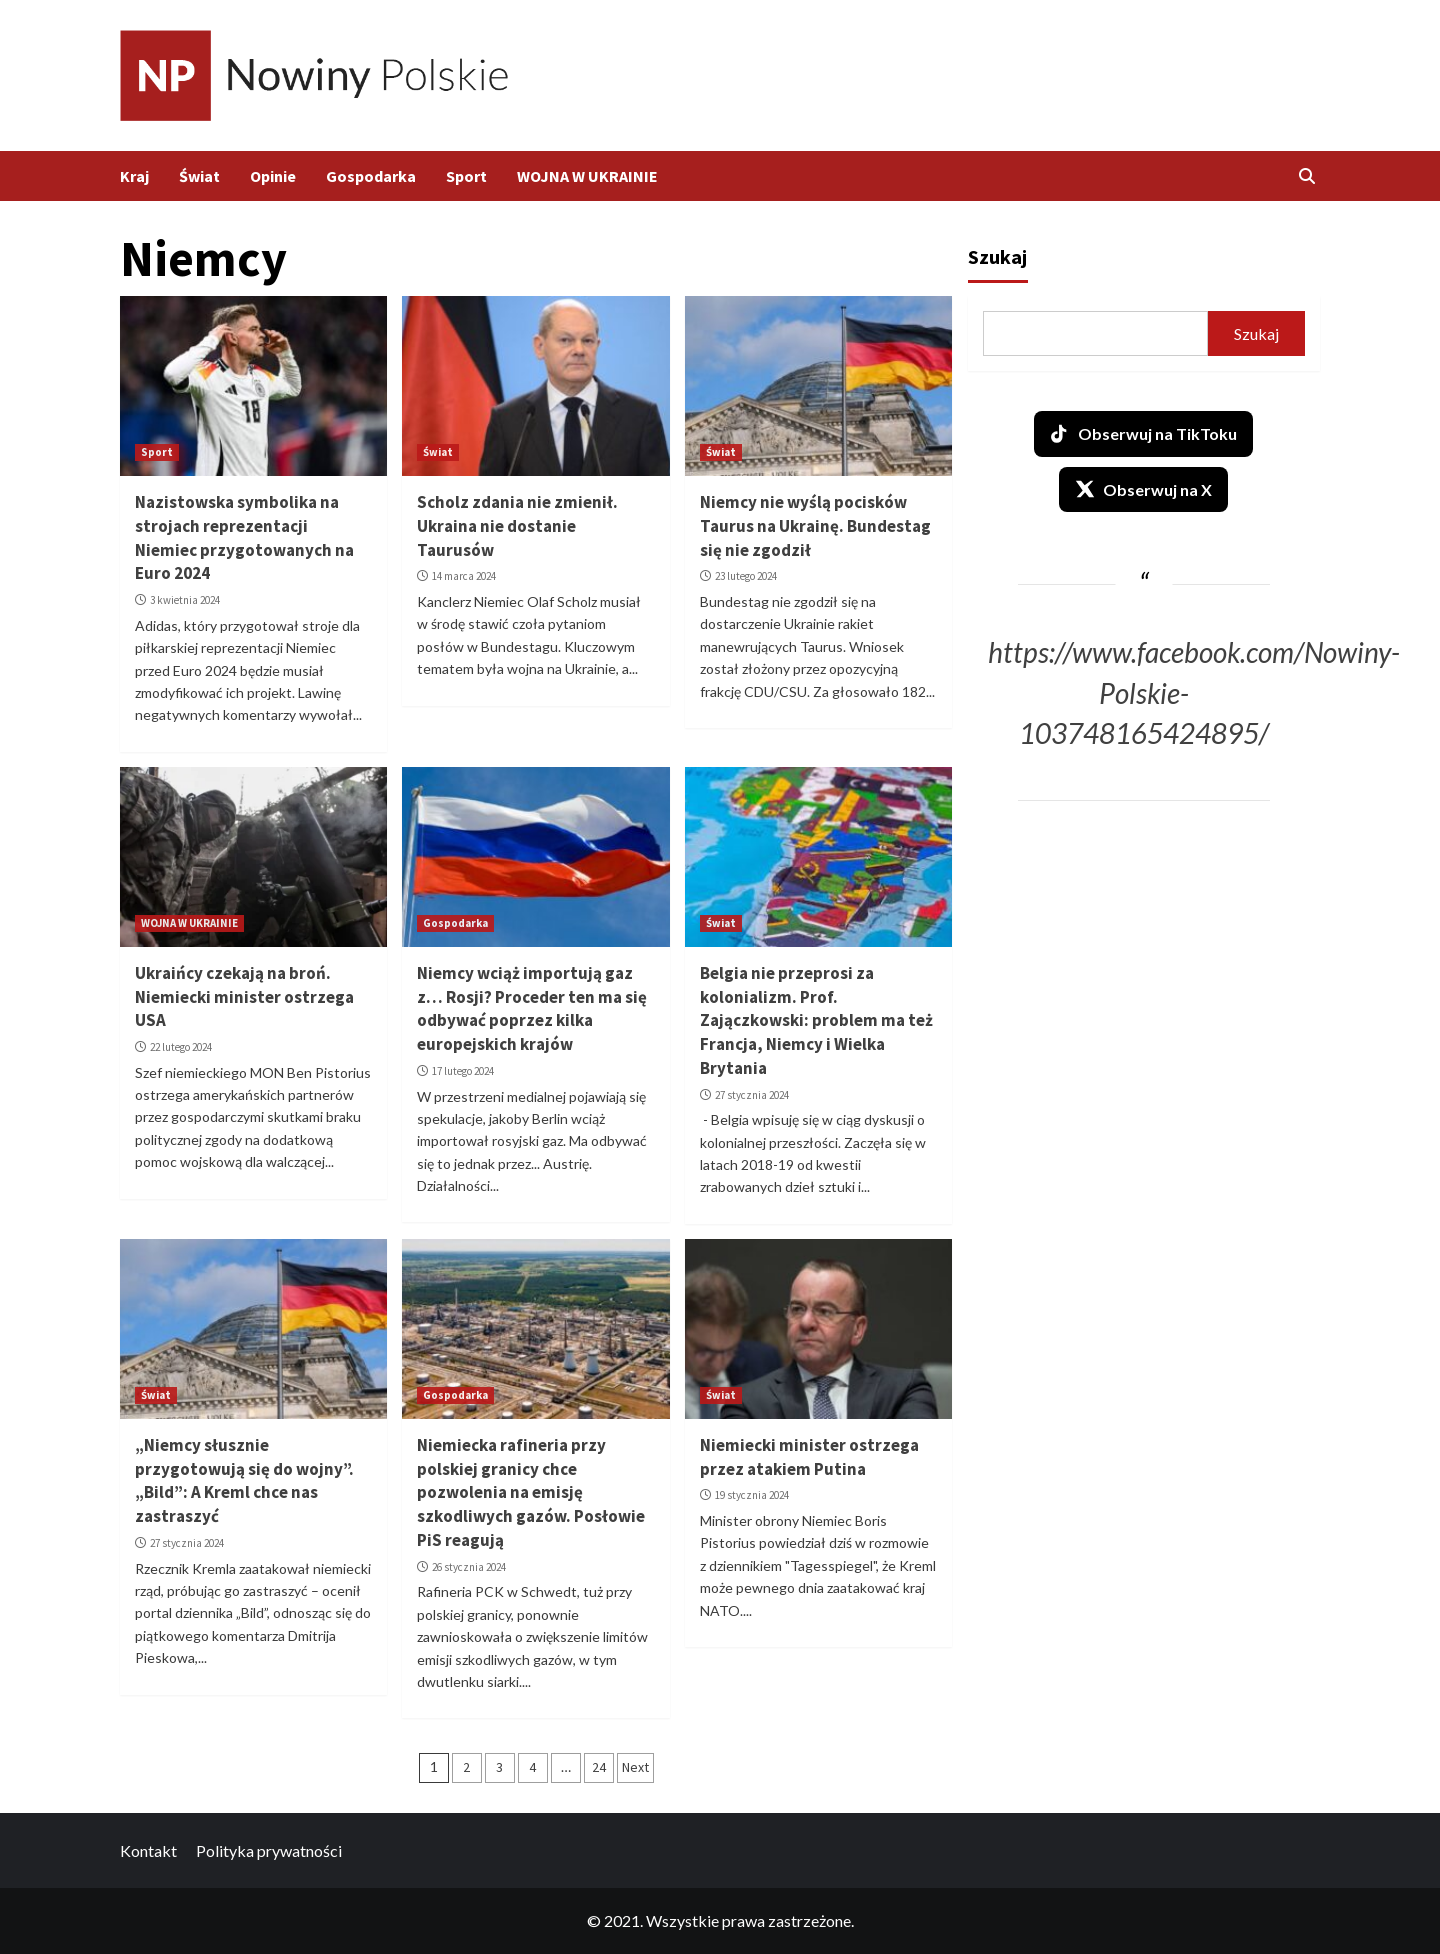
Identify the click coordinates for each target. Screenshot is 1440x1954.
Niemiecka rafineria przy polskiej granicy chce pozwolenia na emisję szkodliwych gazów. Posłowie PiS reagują (531, 1492)
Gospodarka (371, 176)
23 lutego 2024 (746, 576)
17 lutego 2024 (463, 1071)
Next (635, 1767)
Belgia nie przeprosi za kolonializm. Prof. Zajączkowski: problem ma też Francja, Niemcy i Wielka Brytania (816, 1020)
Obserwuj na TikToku (1143, 434)
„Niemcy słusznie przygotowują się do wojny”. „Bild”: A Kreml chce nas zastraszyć (244, 1480)
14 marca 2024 (464, 576)
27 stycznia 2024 (752, 1095)
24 (599, 1767)
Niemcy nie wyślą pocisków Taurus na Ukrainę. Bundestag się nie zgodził (815, 526)
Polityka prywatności (269, 1850)
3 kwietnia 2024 (185, 600)
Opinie (273, 176)
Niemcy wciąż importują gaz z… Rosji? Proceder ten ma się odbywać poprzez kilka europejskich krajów (532, 1008)
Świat (199, 176)
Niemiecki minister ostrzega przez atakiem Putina (809, 1457)
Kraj (134, 176)
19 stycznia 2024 (752, 1495)
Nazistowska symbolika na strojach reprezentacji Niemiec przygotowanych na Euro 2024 (244, 537)
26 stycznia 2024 (469, 1567)
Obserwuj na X (1143, 489)
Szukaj (997, 256)
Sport (466, 176)
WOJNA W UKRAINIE (587, 176)
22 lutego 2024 (181, 1047)
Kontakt (148, 1850)
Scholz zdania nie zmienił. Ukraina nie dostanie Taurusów (517, 526)
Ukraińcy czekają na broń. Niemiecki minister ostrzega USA (244, 997)
